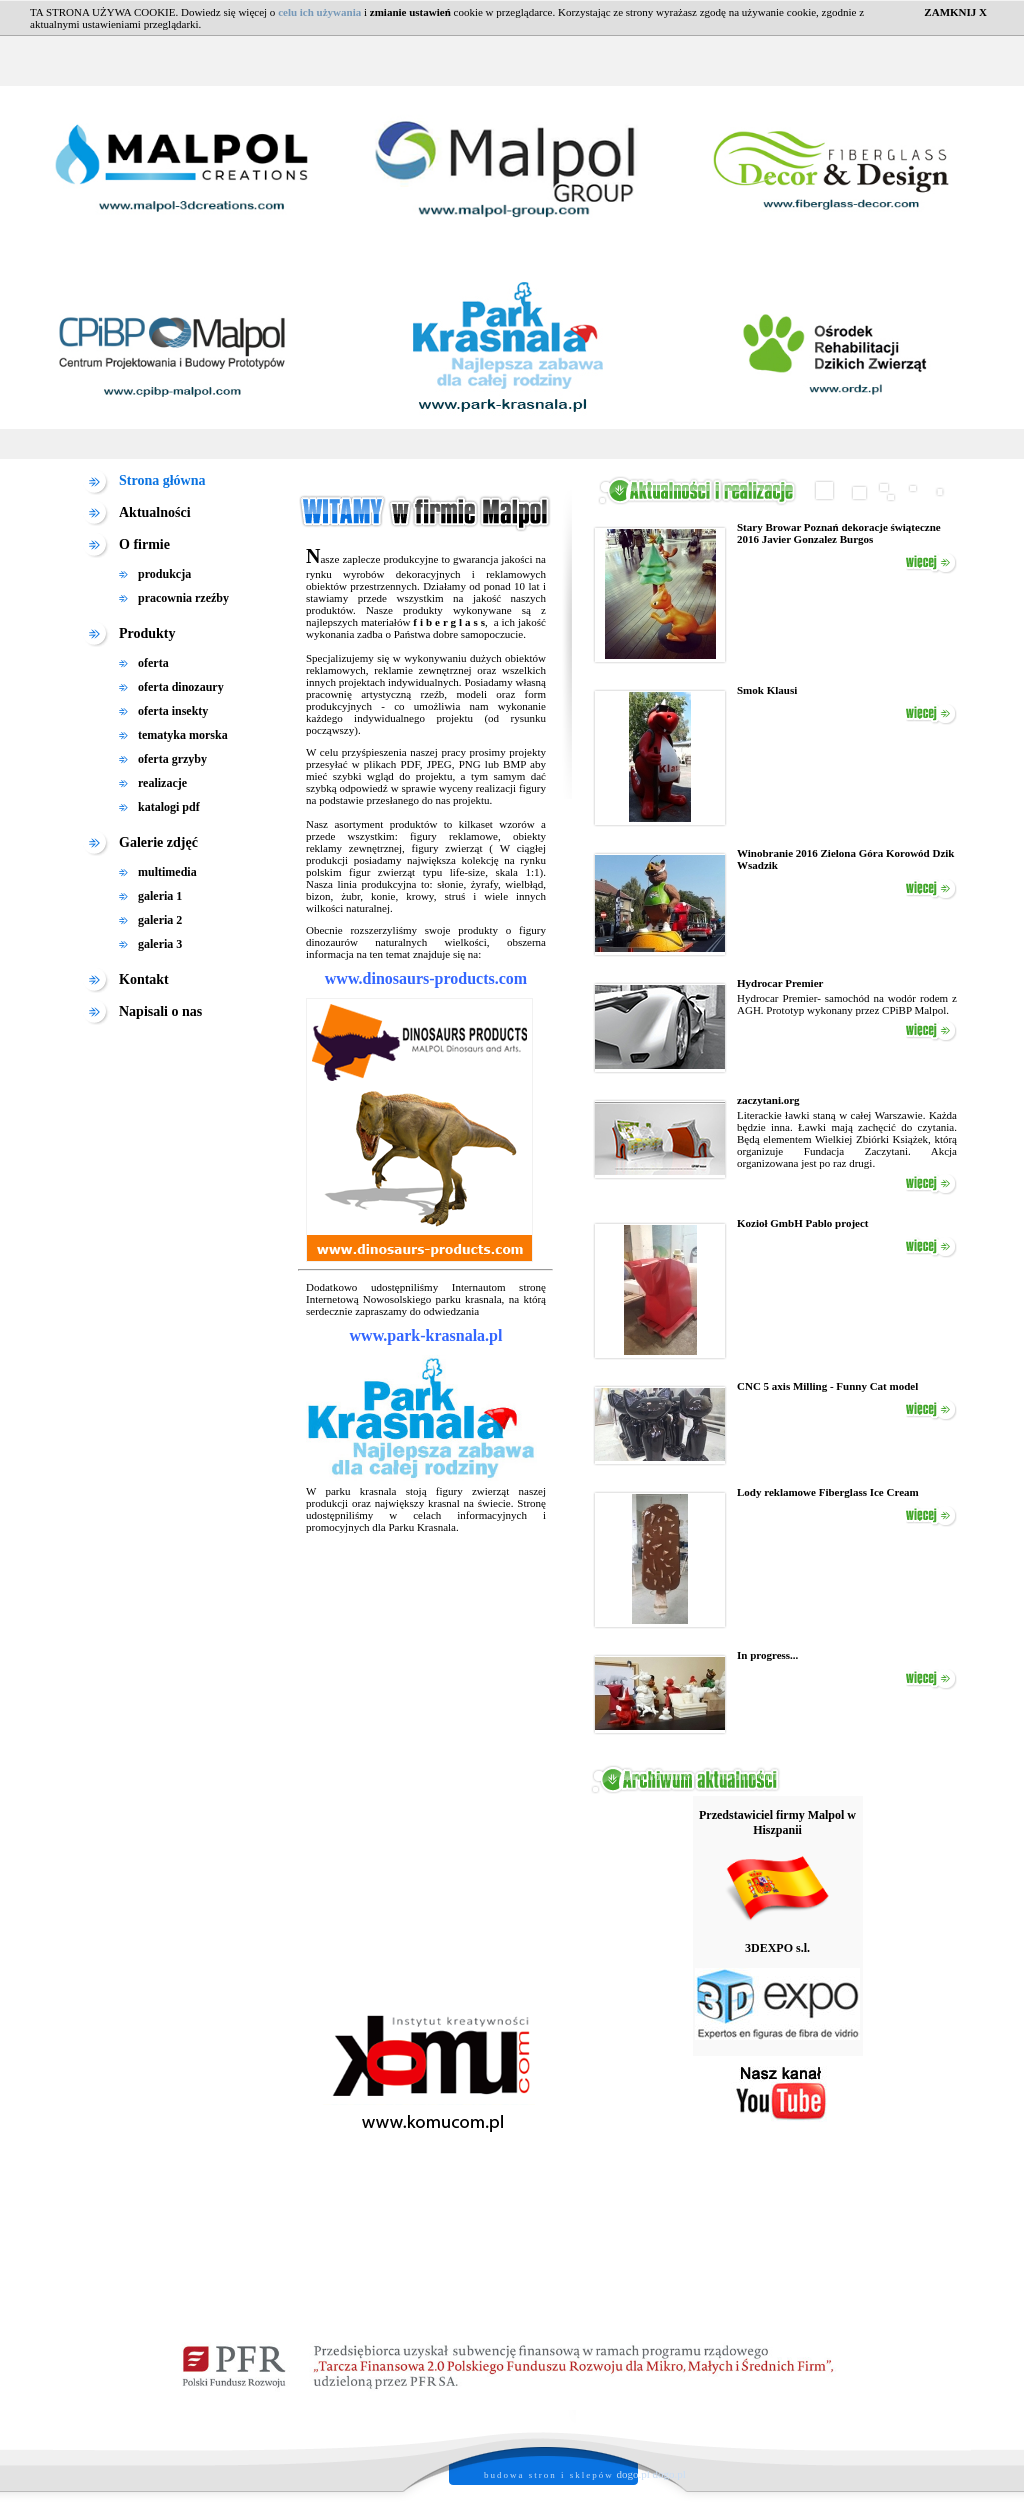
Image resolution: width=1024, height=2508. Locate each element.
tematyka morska (183, 735)
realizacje (162, 783)
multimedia (167, 872)
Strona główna (162, 480)
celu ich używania (319, 12)
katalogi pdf (169, 807)
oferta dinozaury (181, 687)
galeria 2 (160, 920)
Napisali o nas (160, 1011)
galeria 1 (160, 896)
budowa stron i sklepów (549, 2475)
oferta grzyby (172, 759)
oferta (153, 663)
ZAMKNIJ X (955, 12)
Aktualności (155, 512)
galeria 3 (160, 944)
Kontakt (144, 979)
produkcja (164, 574)
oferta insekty (173, 711)
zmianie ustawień (410, 12)
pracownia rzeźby (183, 598)
